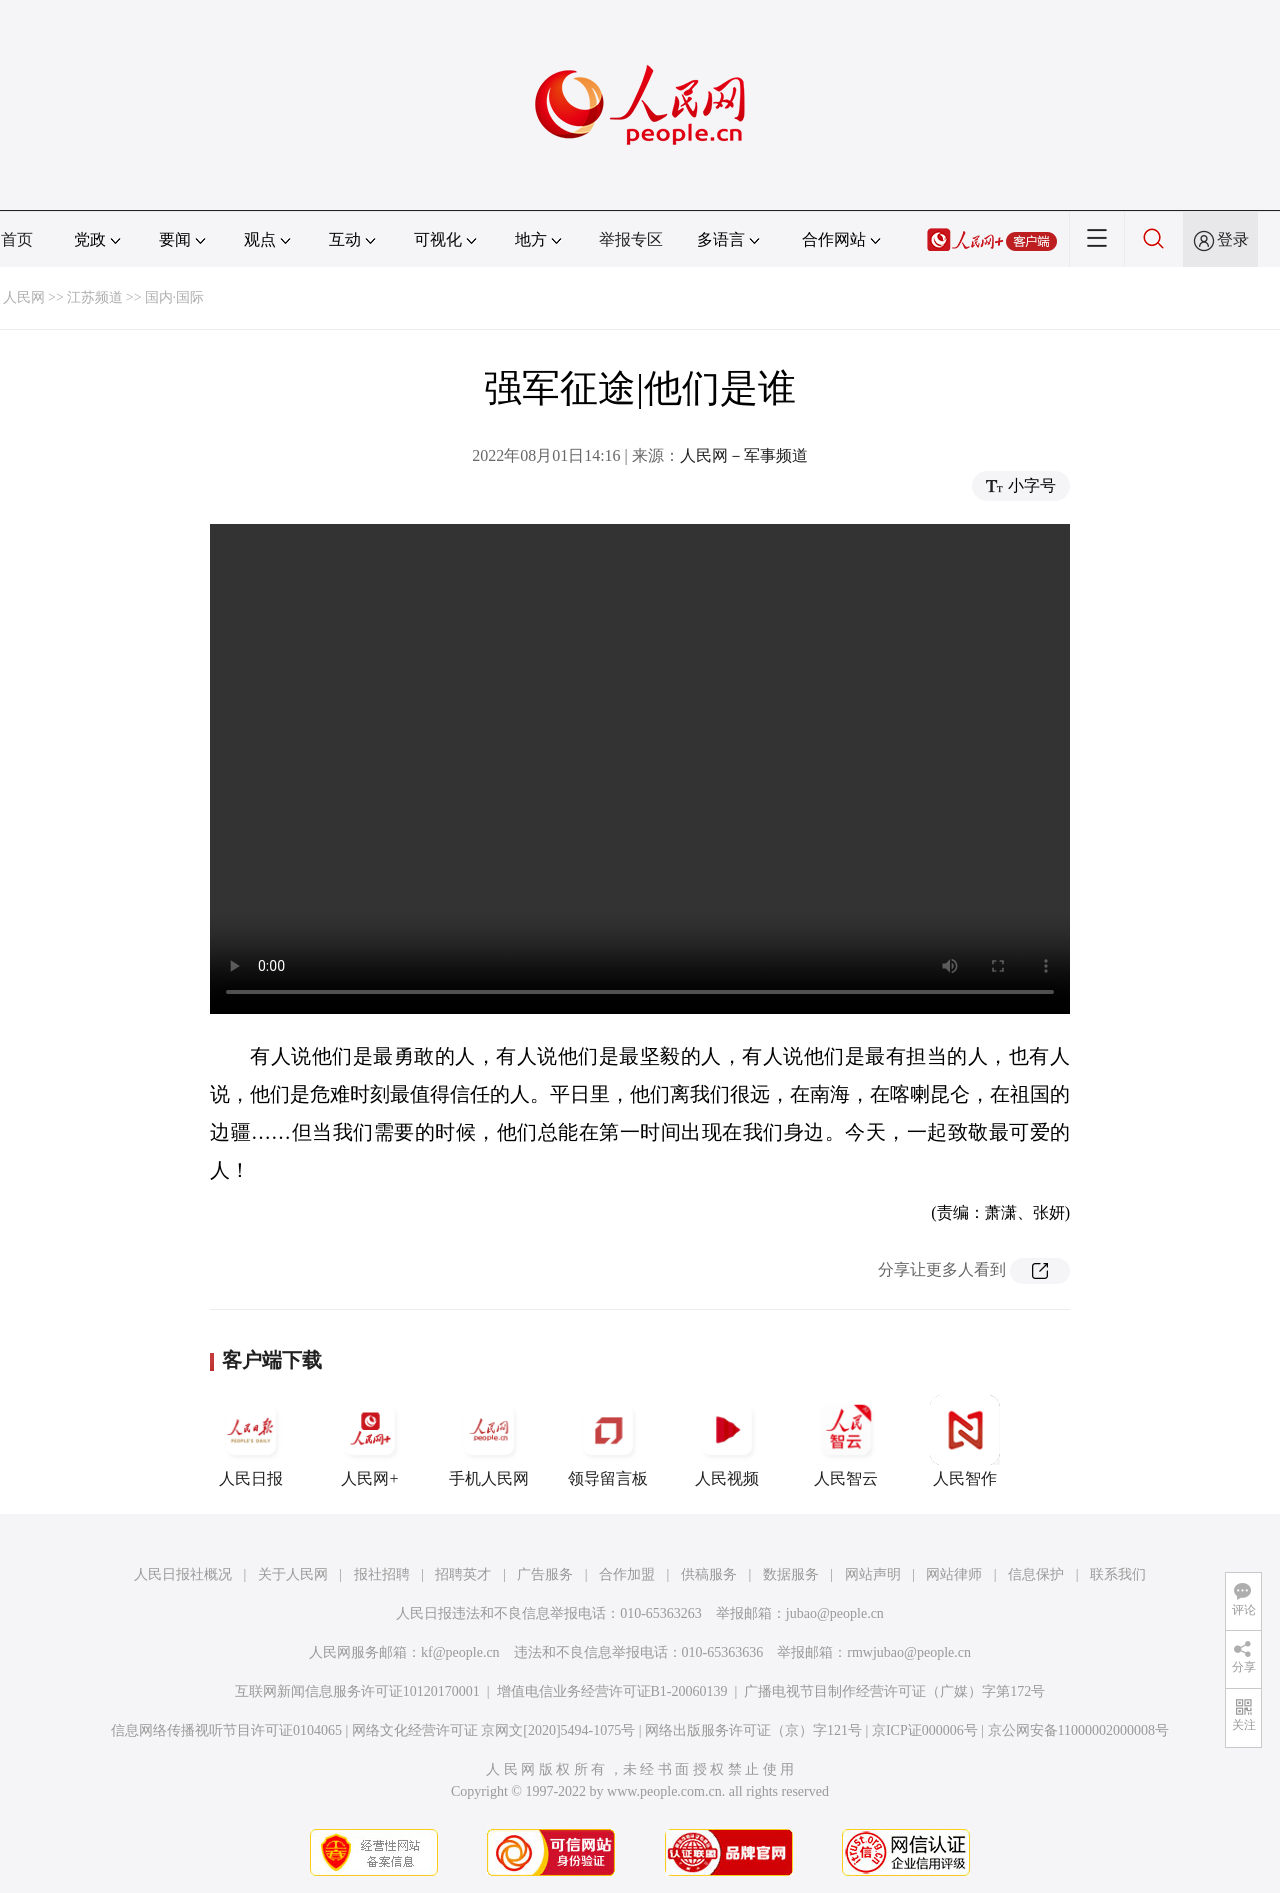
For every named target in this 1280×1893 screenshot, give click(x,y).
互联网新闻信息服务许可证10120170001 (357, 1691)
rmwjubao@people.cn (909, 1652)
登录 (1233, 239)
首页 (17, 239)
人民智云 (846, 1441)
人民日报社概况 (183, 1574)
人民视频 (727, 1441)
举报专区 (631, 239)
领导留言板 (608, 1441)
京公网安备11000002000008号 (1078, 1730)
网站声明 (873, 1574)
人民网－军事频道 (744, 455)
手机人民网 (489, 1441)
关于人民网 (293, 1574)
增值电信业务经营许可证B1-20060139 (612, 1691)
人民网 (24, 297)
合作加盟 (627, 1574)
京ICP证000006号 (925, 1730)
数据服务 (791, 1574)
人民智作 (965, 1441)
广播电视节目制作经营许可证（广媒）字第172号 (894, 1691)
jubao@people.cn (835, 1613)
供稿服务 (709, 1574)
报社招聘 (382, 1574)
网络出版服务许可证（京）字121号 (753, 1730)
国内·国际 (175, 297)
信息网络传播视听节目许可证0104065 (226, 1730)
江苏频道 (95, 297)
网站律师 (954, 1574)
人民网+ (370, 1441)
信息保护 (1036, 1574)
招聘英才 (463, 1574)
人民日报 (251, 1441)
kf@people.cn (460, 1652)
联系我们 (1118, 1574)
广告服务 (545, 1574)
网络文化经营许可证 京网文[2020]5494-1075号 (494, 1730)
